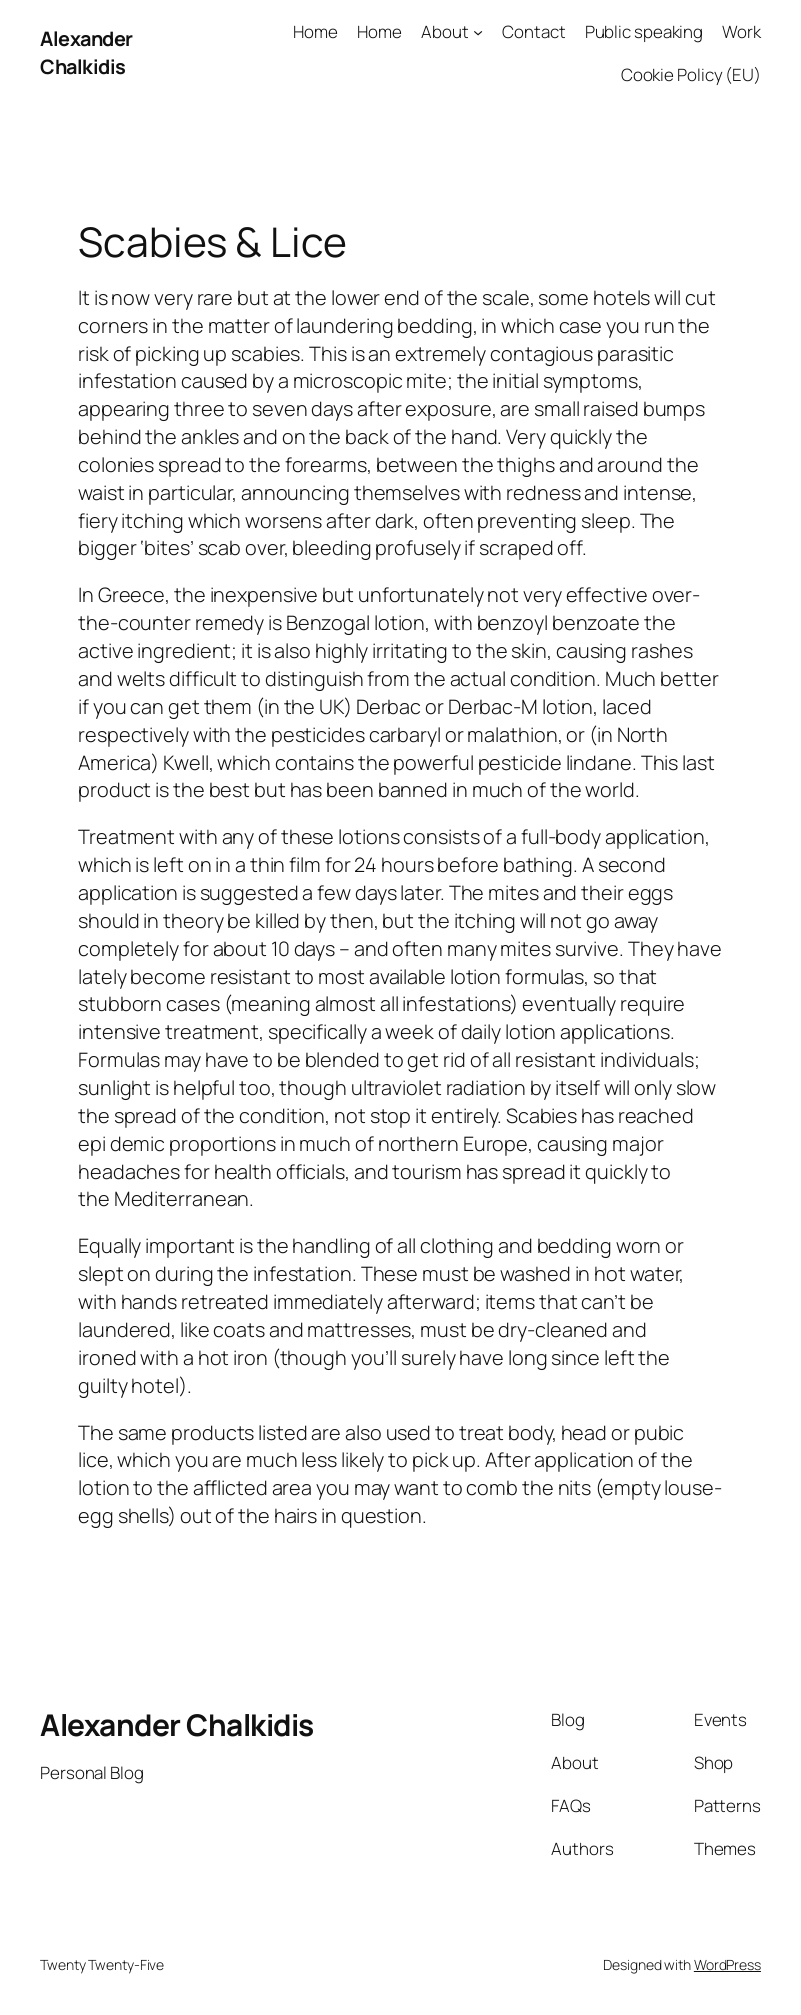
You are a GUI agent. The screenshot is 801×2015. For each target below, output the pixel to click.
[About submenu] (478, 32)
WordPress (727, 1964)
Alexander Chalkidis (86, 52)
